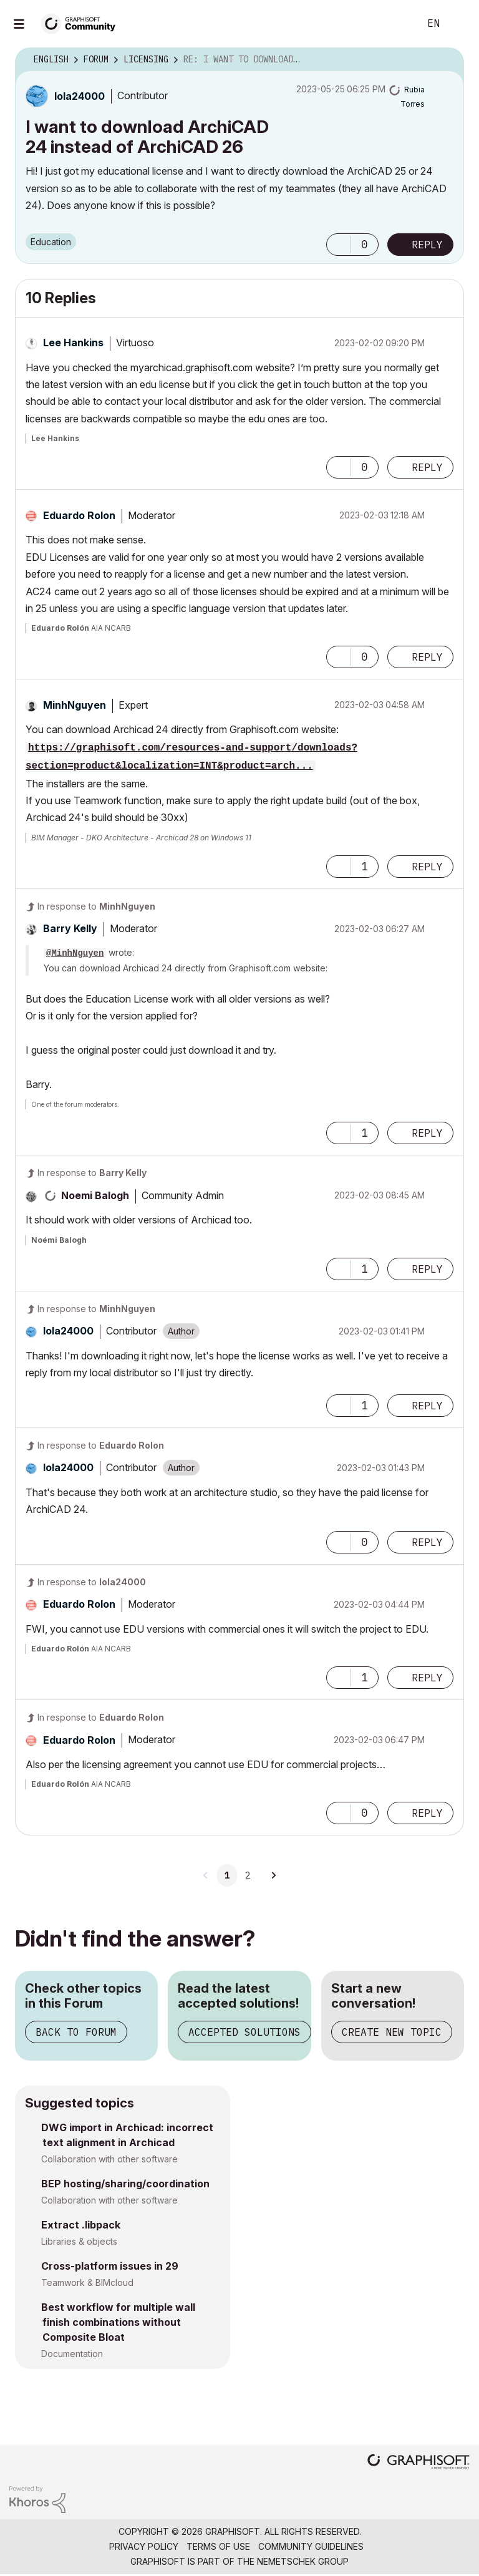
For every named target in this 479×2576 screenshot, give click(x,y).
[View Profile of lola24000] (79, 96)
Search (396, 23)
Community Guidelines (311, 2546)
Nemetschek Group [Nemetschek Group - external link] (303, 2561)
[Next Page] (273, 1875)
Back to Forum (76, 2032)
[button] (339, 244)
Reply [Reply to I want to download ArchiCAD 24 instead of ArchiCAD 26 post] (427, 244)
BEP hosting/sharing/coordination (125, 2183)
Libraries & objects (79, 2241)
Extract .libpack (80, 2225)
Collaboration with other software (109, 2159)
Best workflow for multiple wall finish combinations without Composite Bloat (118, 2322)
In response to (96, 906)
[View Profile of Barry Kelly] (70, 928)
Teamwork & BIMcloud (87, 2282)
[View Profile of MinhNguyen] (74, 705)
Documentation (72, 2353)
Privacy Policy (143, 2546)
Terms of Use (218, 2546)
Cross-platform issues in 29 (109, 2266)
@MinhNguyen (75, 953)
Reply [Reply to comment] (427, 467)
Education (51, 241)
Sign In (459, 23)
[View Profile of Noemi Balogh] (95, 1195)
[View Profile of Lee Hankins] (73, 342)
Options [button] (446, 59)
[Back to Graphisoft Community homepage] (82, 22)
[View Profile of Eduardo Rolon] (79, 515)
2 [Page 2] (247, 1875)
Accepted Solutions (244, 2032)
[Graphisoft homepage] (418, 2463)
